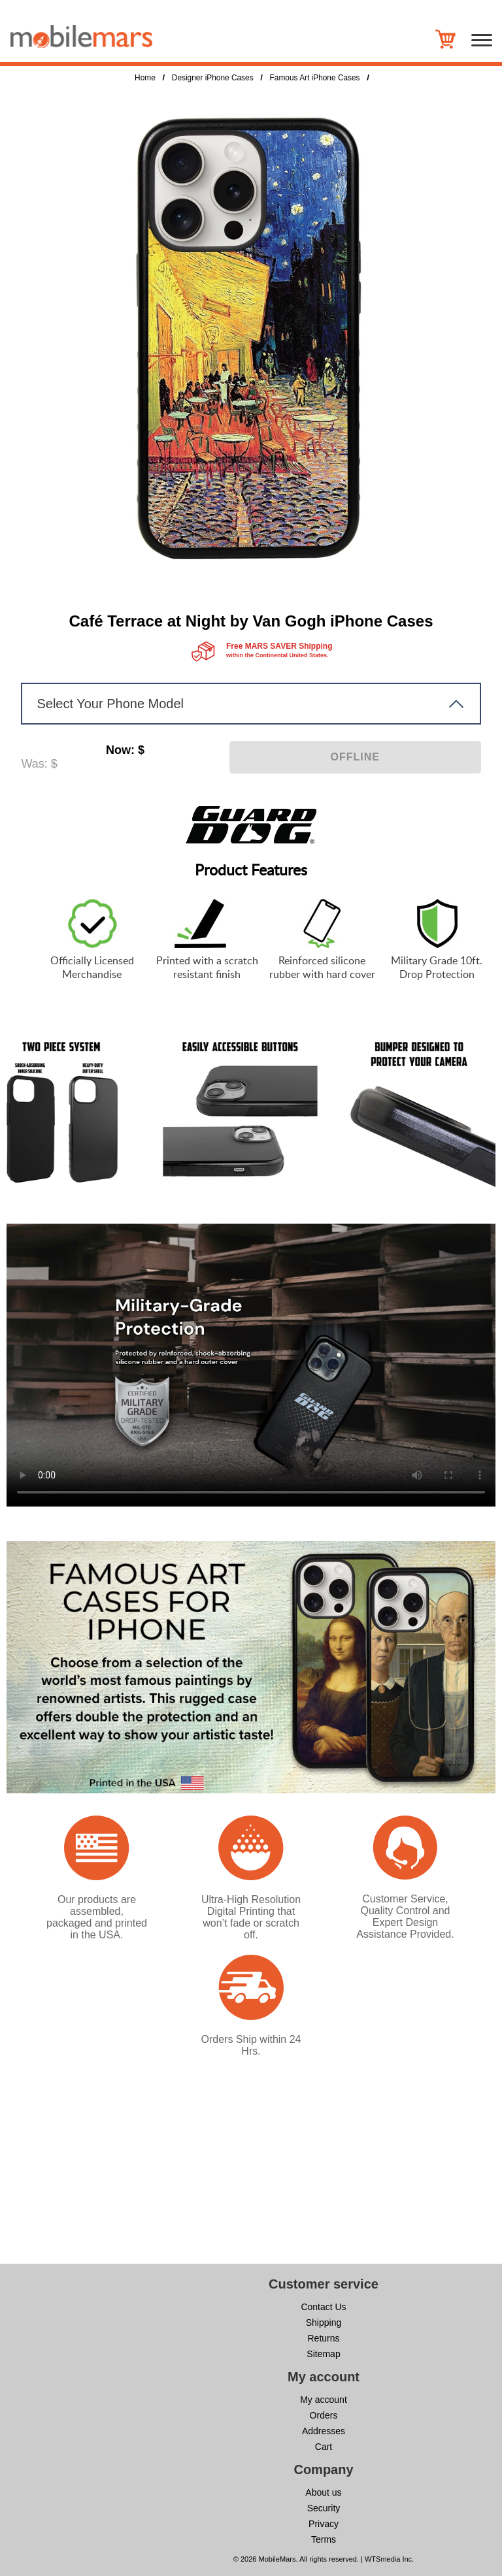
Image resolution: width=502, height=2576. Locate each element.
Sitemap (323, 2354)
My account (323, 2399)
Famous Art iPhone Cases (315, 77)
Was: (34, 763)
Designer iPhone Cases (213, 77)
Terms (323, 2539)
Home (145, 77)
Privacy (324, 2524)
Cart (323, 2446)
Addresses (323, 2431)
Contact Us (323, 2307)
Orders (324, 2415)
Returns (323, 2338)
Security (324, 2508)
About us (323, 2492)
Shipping (324, 2322)
